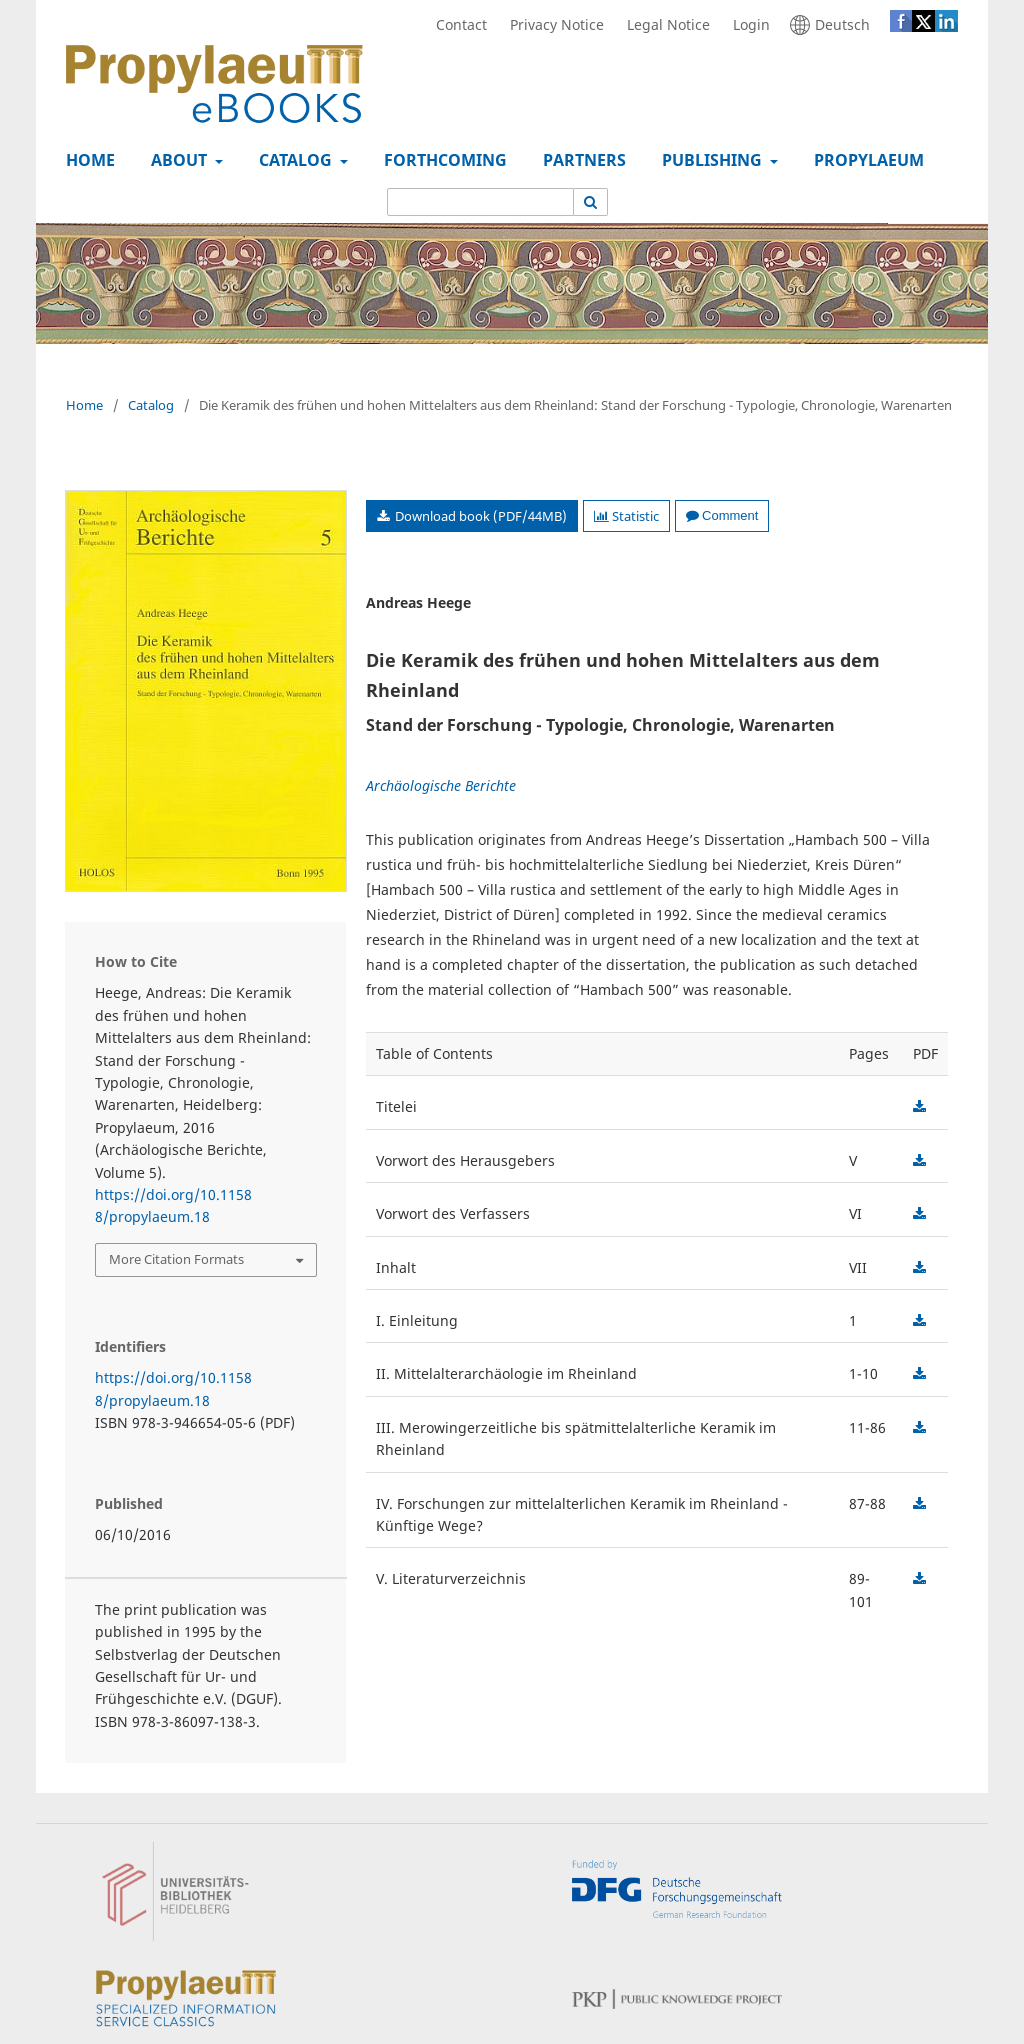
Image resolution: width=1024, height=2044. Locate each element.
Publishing (710, 160)
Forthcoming (441, 160)
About (177, 160)
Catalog (293, 160)
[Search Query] (480, 202)
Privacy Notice (552, 25)
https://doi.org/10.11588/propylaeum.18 (173, 1205)
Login (746, 25)
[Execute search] (591, 202)
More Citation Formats (176, 1259)
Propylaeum (865, 160)
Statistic (626, 516)
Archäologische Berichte (441, 785)
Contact (456, 25)
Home (86, 160)
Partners (580, 160)
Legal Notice (663, 25)
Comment (722, 515)
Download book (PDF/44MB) (479, 516)
